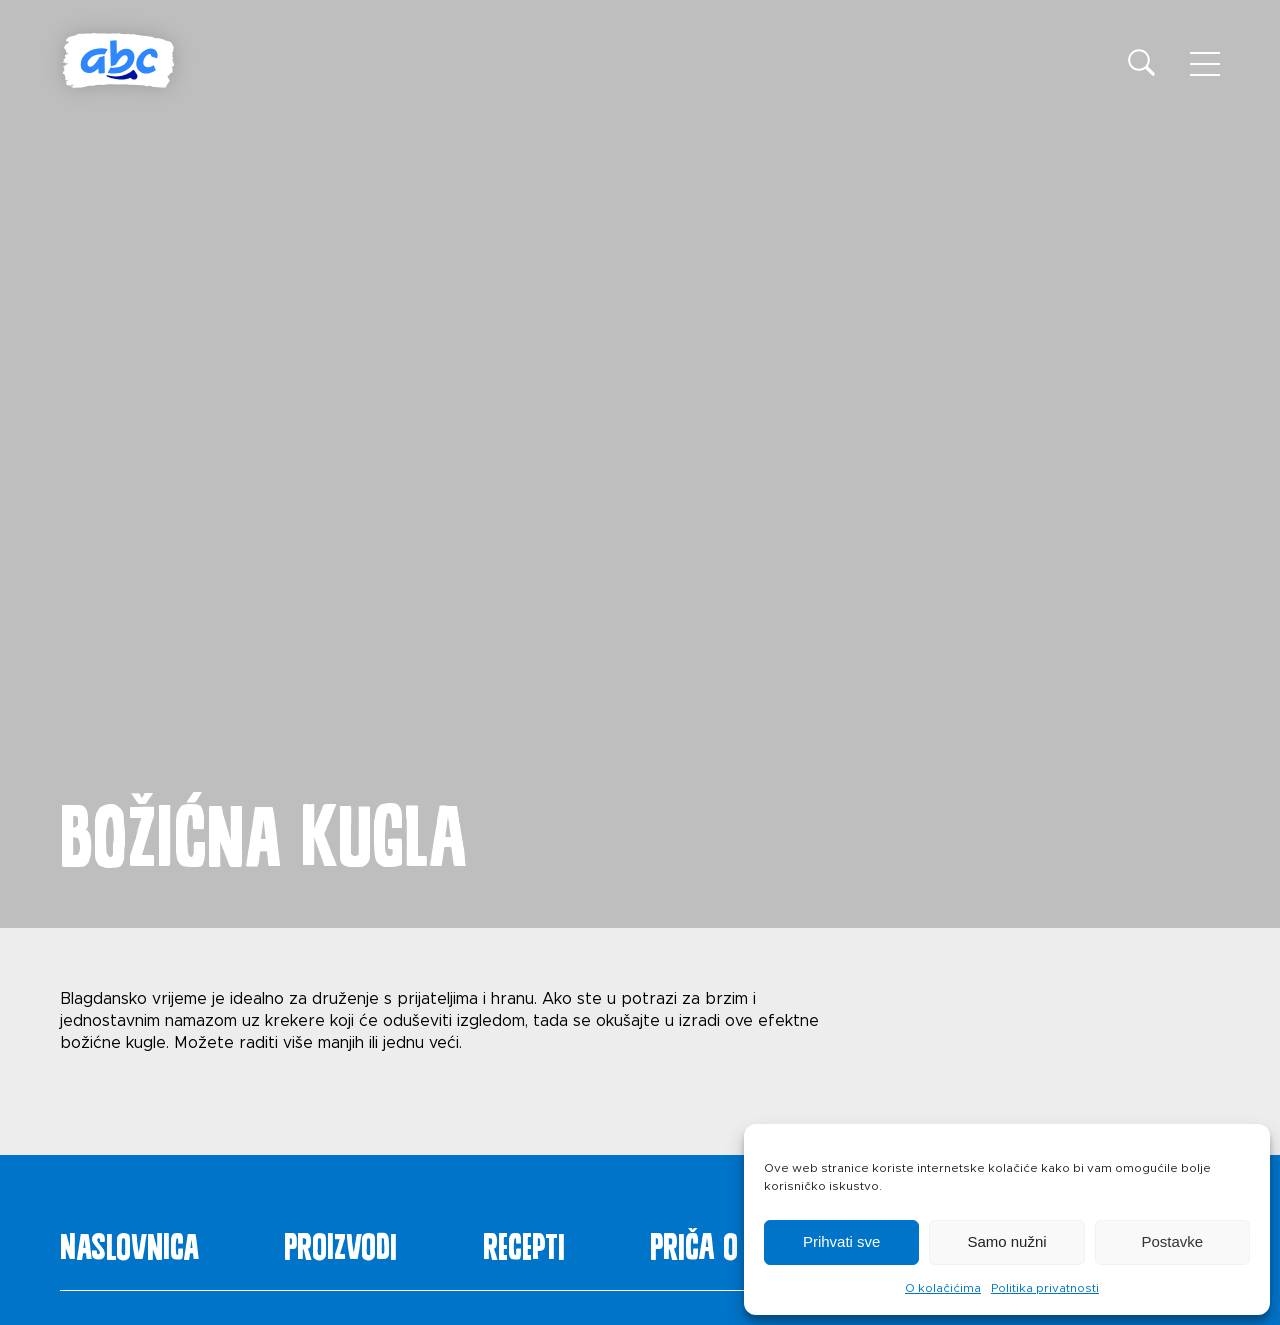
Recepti (524, 1242)
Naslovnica (129, 1242)
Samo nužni (1006, 1241)
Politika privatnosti (1045, 1288)
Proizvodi (340, 1242)
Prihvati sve (842, 1241)
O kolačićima (943, 1288)
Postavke (1172, 1241)
